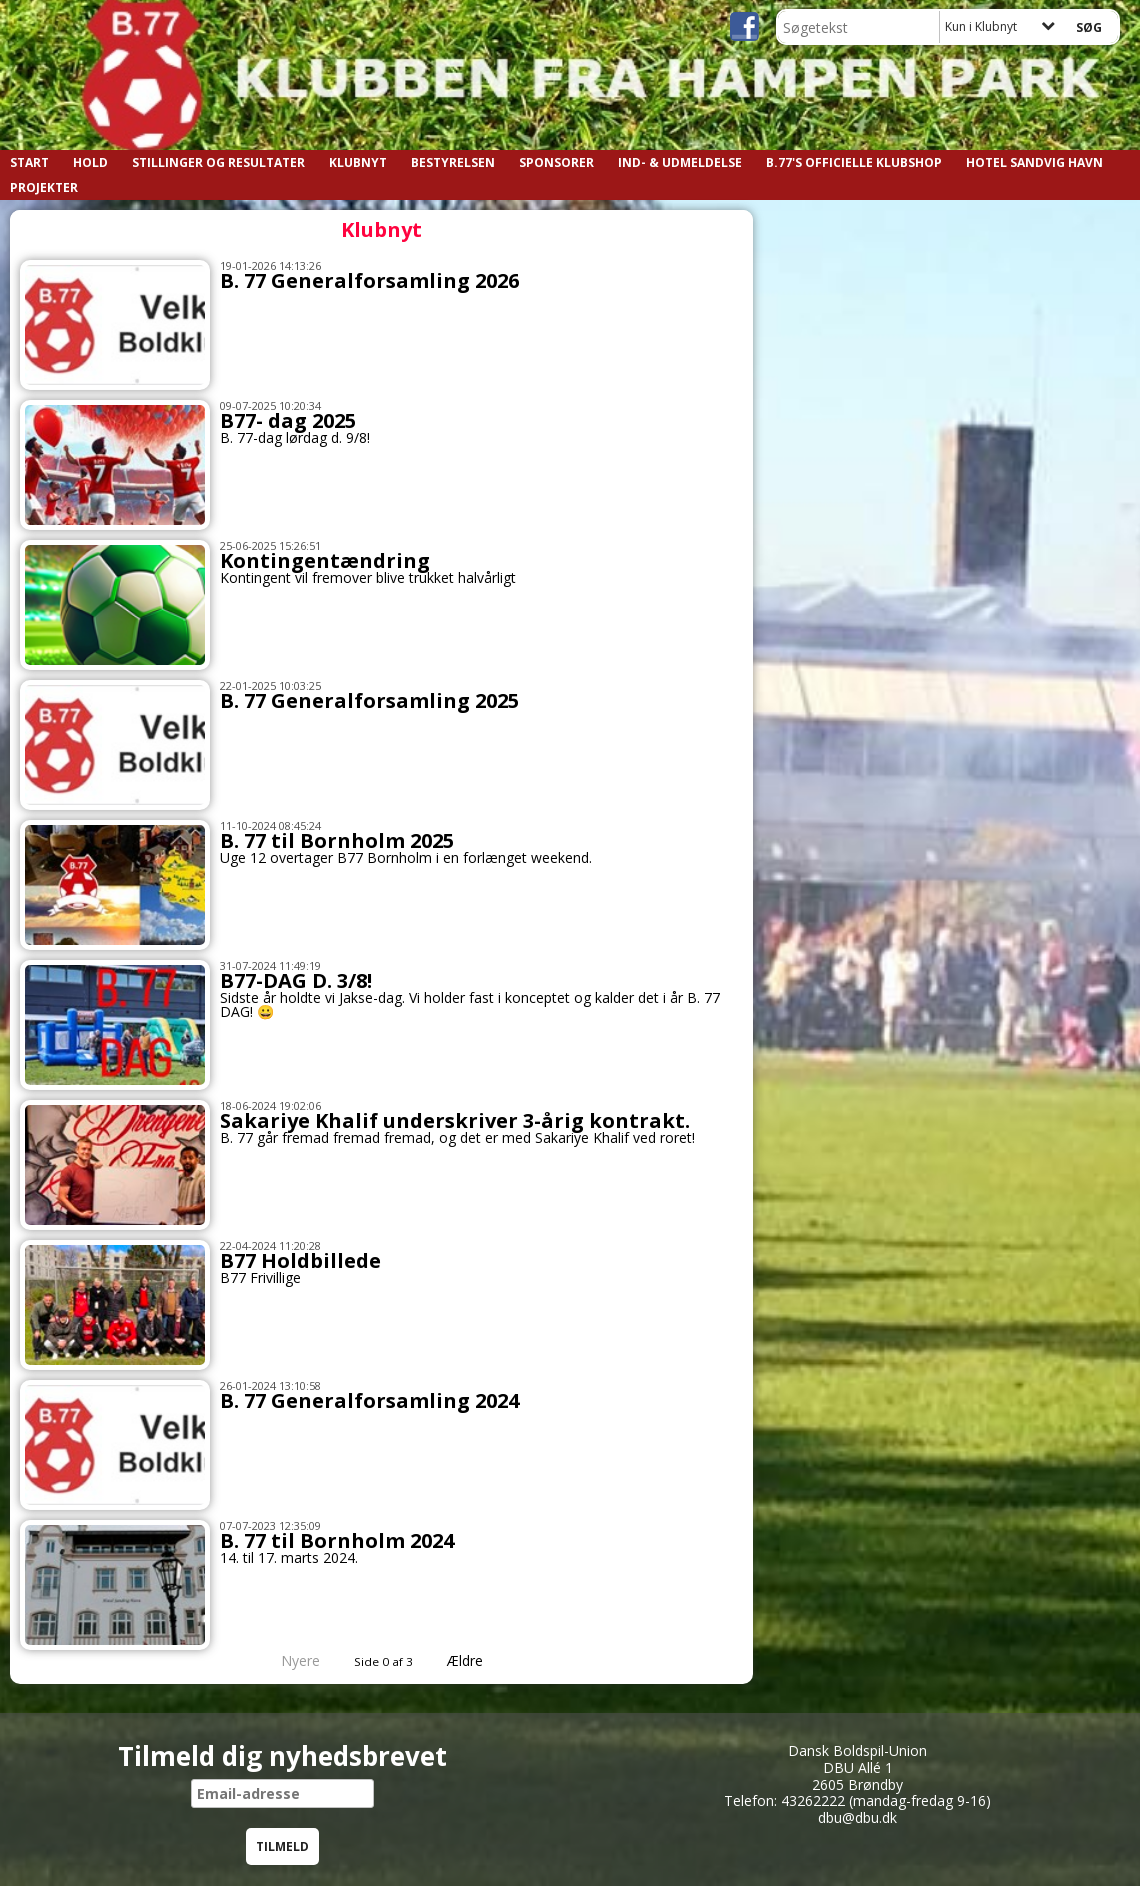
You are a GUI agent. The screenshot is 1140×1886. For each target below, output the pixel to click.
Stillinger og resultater (218, 162)
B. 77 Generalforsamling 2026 (369, 280)
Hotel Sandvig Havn (1034, 162)
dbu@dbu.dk (857, 1817)
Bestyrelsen (453, 162)
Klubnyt (358, 162)
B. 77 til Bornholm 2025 (337, 840)
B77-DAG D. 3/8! (296, 980)
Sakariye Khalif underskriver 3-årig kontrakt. (455, 1120)
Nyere (288, 1660)
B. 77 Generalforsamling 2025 (369, 700)
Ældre (479, 1660)
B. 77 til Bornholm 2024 (337, 1540)
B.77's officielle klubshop (854, 162)
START (29, 162)
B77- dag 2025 (288, 420)
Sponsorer (556, 162)
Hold (90, 162)
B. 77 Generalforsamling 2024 (369, 1400)
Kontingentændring (325, 560)
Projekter (44, 187)
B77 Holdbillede (300, 1260)
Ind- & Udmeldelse (680, 162)
